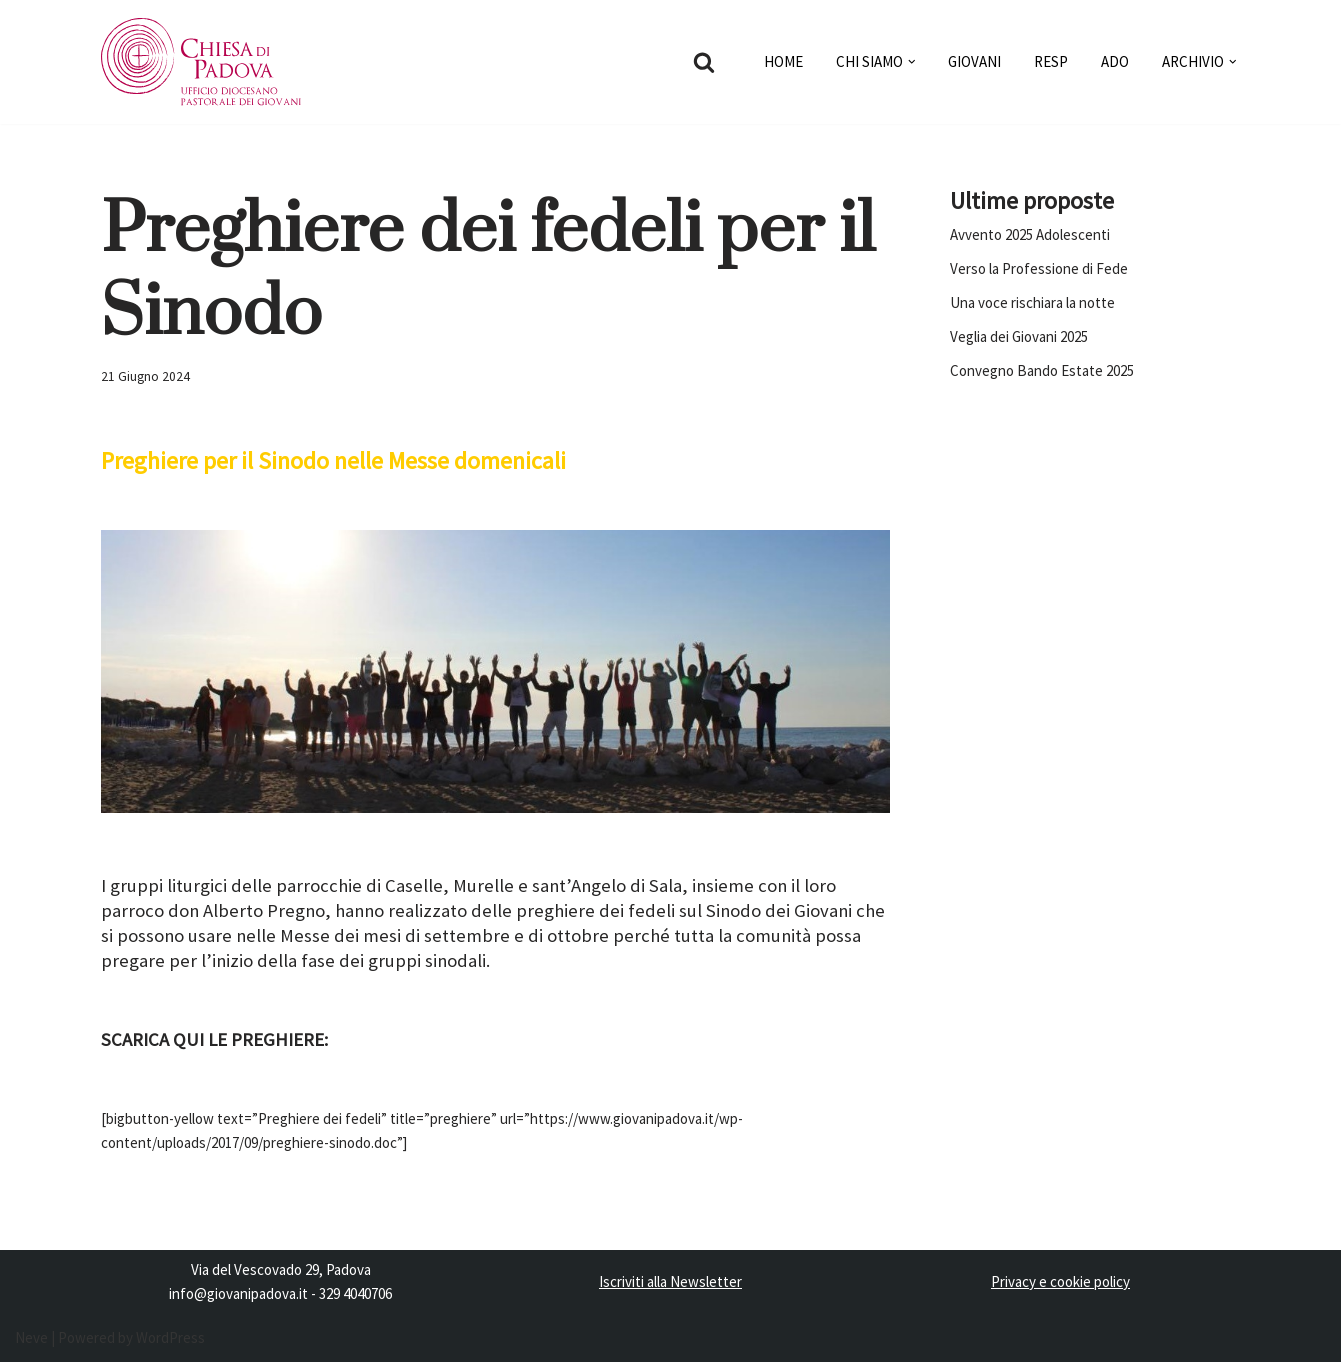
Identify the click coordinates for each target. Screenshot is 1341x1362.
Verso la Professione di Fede (1039, 268)
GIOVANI (974, 61)
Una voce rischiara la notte (1032, 302)
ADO (1115, 61)
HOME (783, 61)
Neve (31, 1337)
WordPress (170, 1337)
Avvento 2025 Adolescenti (1030, 234)
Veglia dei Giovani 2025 (1019, 336)
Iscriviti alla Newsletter (670, 1281)
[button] (912, 62)
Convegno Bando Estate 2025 (1042, 370)
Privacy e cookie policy (1060, 1281)
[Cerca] (704, 62)
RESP (1051, 61)
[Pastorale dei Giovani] (201, 62)
